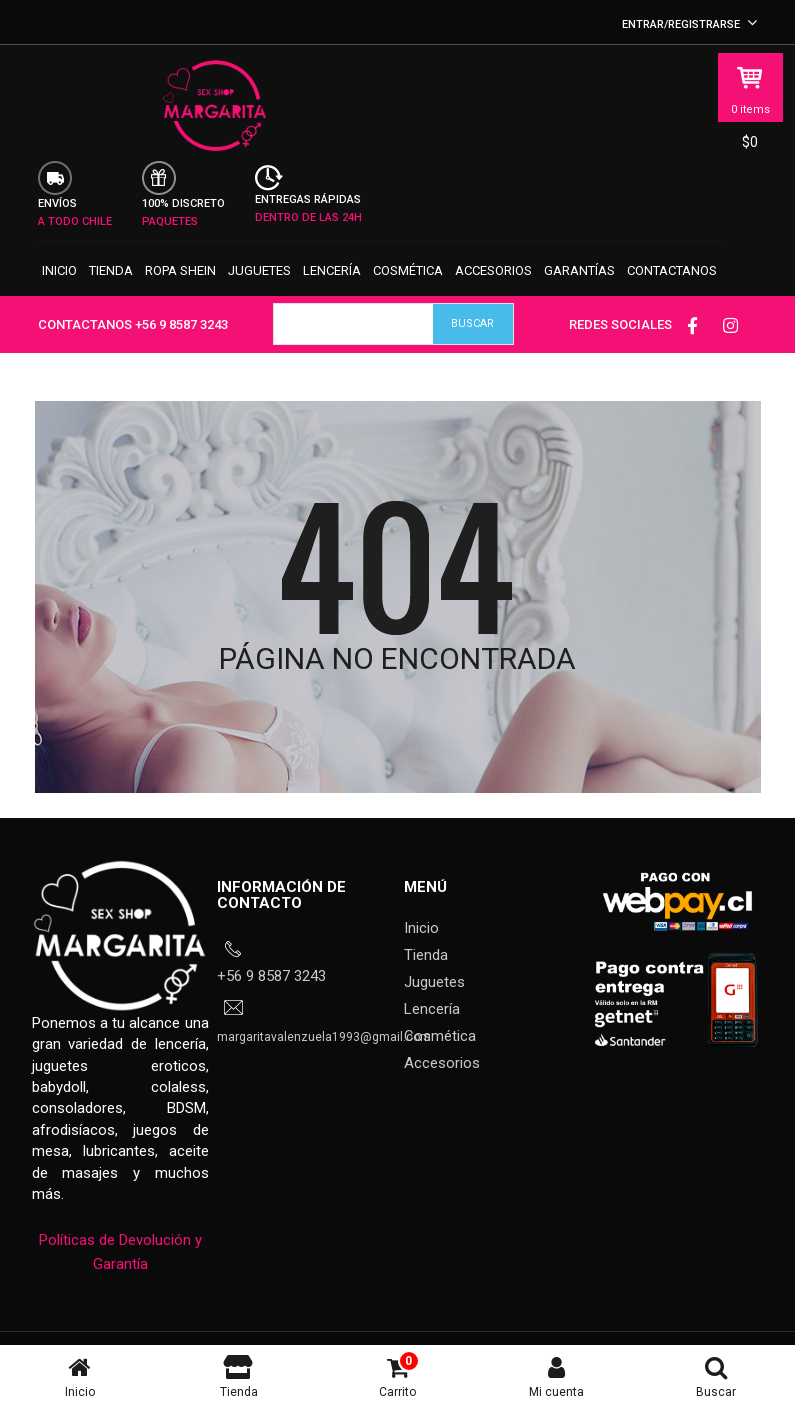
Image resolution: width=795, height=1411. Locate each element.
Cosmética (408, 290)
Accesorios (493, 290)
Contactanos (672, 290)
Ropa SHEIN (180, 290)
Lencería (332, 290)
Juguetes (259, 290)
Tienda (111, 290)
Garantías (579, 290)
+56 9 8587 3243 (181, 350)
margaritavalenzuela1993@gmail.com (324, 1063)
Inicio (59, 290)
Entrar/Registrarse (690, 24)
